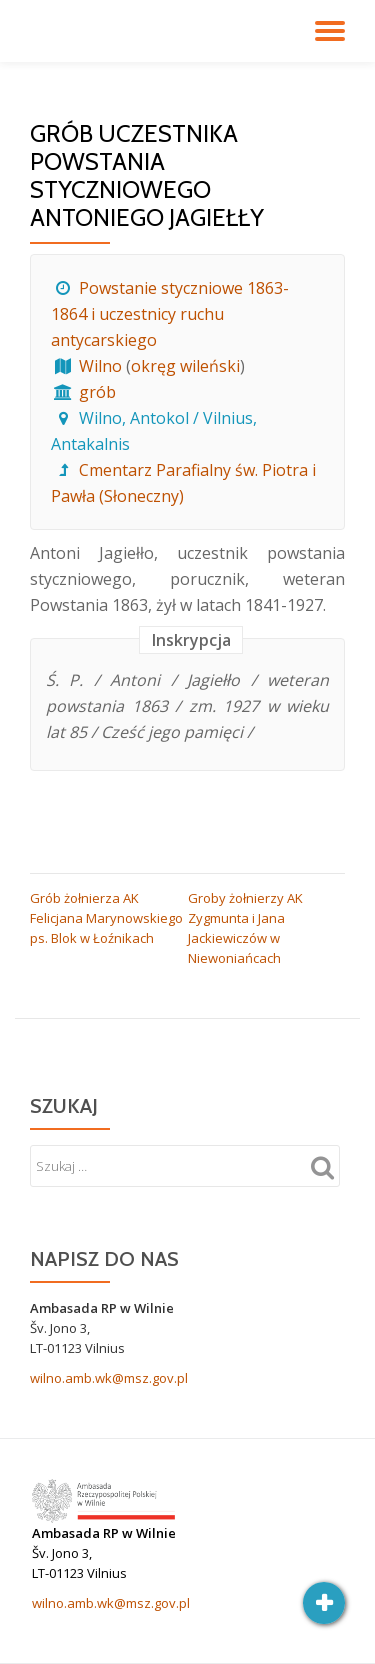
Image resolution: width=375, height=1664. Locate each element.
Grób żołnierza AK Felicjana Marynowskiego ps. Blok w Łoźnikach (106, 918)
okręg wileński (185, 366)
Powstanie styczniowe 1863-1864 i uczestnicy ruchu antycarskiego (170, 314)
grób (97, 392)
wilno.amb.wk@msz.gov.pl (109, 1378)
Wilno (100, 366)
